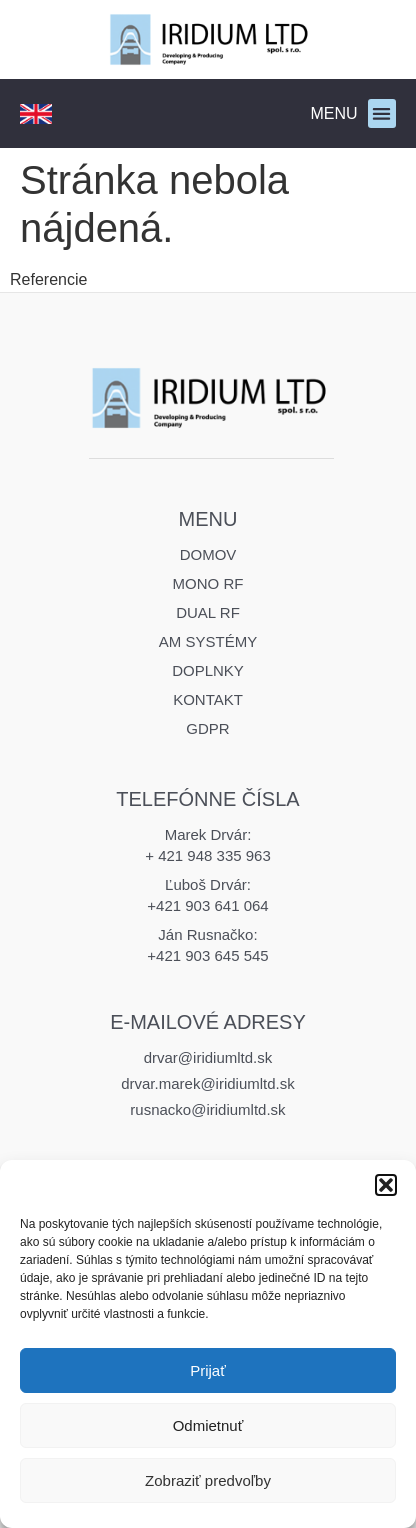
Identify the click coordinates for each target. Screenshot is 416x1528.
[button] (386, 1185)
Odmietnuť (208, 1425)
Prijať (208, 1370)
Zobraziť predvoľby (208, 1480)
